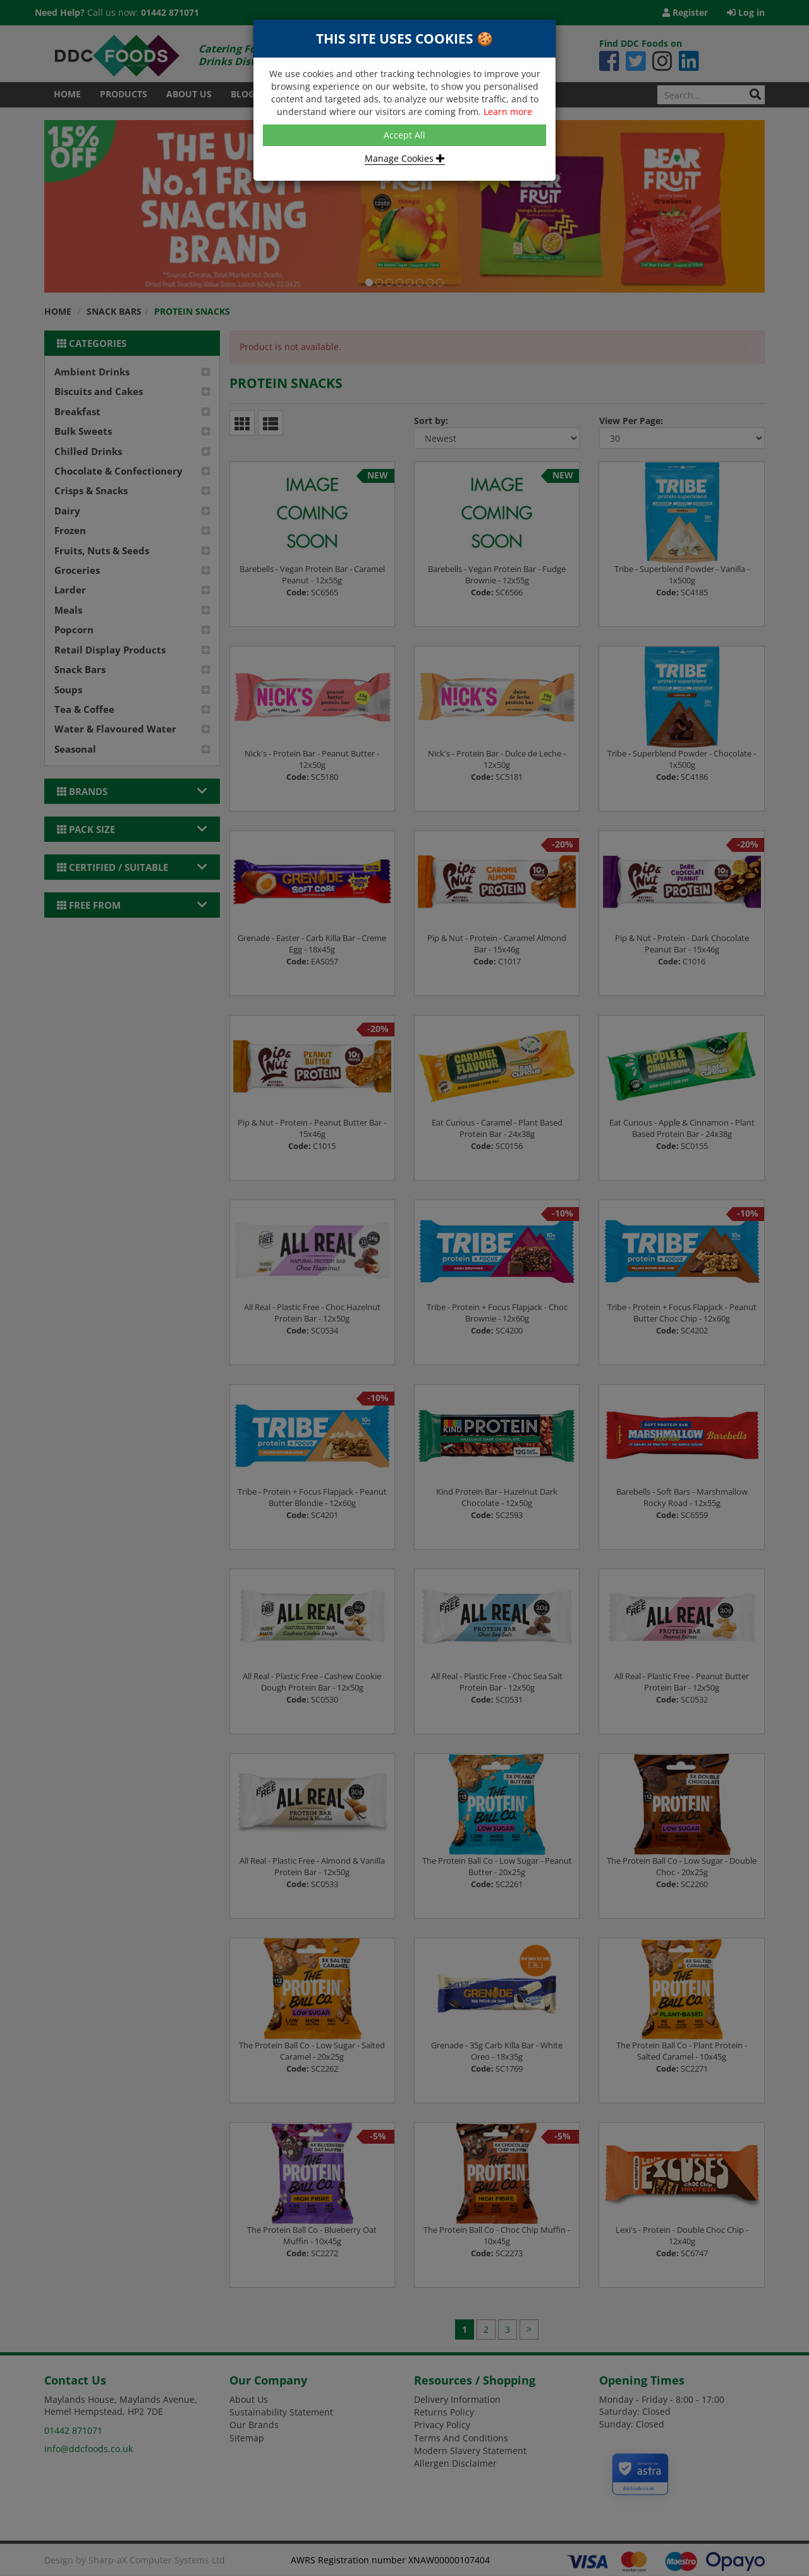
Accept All (404, 135)
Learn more (508, 112)
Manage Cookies (405, 158)
